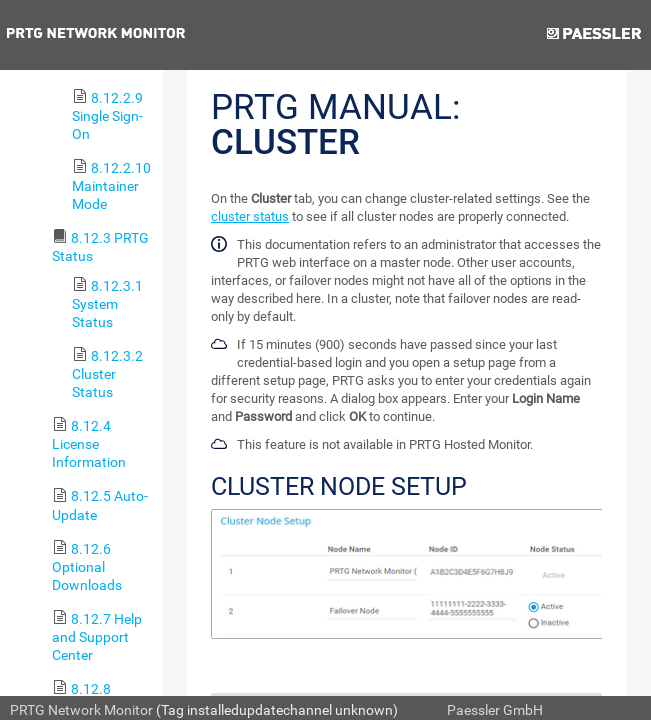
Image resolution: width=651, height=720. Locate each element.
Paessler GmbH (495, 710)
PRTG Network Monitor (81, 710)
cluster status (250, 216)
